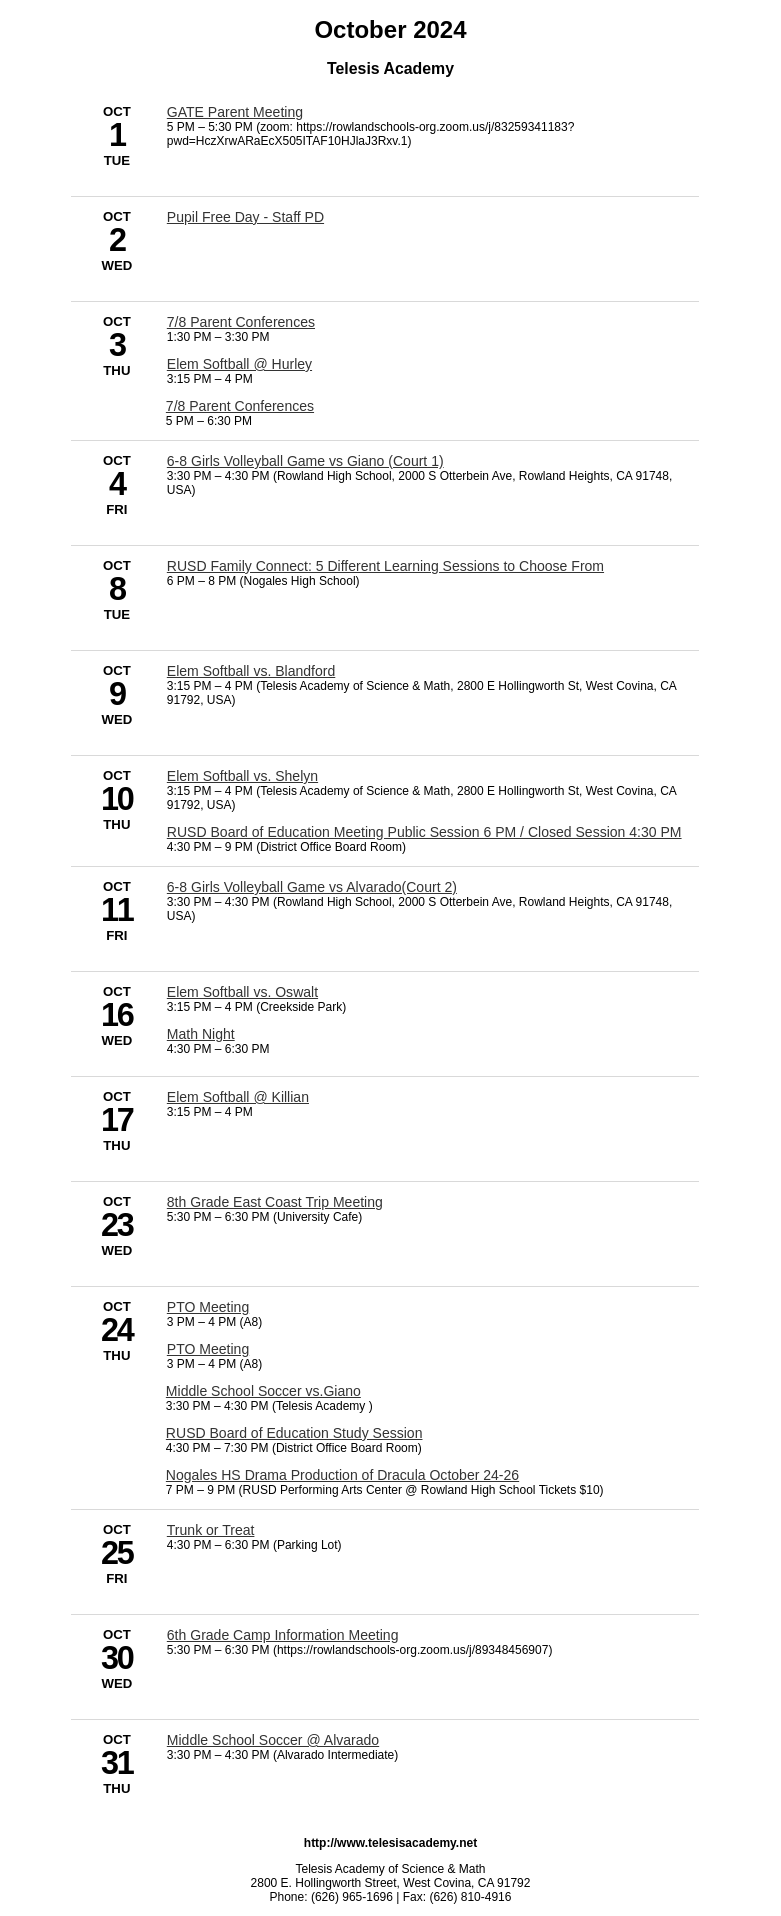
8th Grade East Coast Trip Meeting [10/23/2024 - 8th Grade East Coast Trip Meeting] (275, 1202)
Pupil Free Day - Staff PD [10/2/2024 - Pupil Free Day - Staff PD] (245, 217)
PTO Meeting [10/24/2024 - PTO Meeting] (208, 1307)
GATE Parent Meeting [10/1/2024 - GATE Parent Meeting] (235, 112)
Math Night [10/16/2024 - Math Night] (201, 1034)
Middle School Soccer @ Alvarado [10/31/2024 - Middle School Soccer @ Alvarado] (273, 1740)
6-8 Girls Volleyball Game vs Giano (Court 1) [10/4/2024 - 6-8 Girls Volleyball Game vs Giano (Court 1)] (305, 461)
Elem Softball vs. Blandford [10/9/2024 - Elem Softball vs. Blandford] (251, 671)
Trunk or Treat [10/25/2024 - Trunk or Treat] (211, 1530)
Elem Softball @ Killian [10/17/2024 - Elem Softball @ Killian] (238, 1097)
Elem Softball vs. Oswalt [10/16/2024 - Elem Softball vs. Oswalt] (242, 992)
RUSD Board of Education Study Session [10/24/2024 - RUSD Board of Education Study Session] (294, 1433)
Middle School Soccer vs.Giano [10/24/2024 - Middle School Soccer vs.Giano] (263, 1391)
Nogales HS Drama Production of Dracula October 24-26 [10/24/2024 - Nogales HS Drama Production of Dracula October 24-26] (342, 1475)
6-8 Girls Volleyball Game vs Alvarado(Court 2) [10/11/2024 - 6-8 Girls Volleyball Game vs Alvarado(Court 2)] (312, 887)
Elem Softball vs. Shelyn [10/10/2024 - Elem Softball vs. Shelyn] (242, 776)
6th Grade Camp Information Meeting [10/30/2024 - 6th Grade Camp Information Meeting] (283, 1635)
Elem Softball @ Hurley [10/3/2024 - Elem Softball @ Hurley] (239, 364)
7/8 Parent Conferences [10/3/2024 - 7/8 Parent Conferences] (241, 322)
